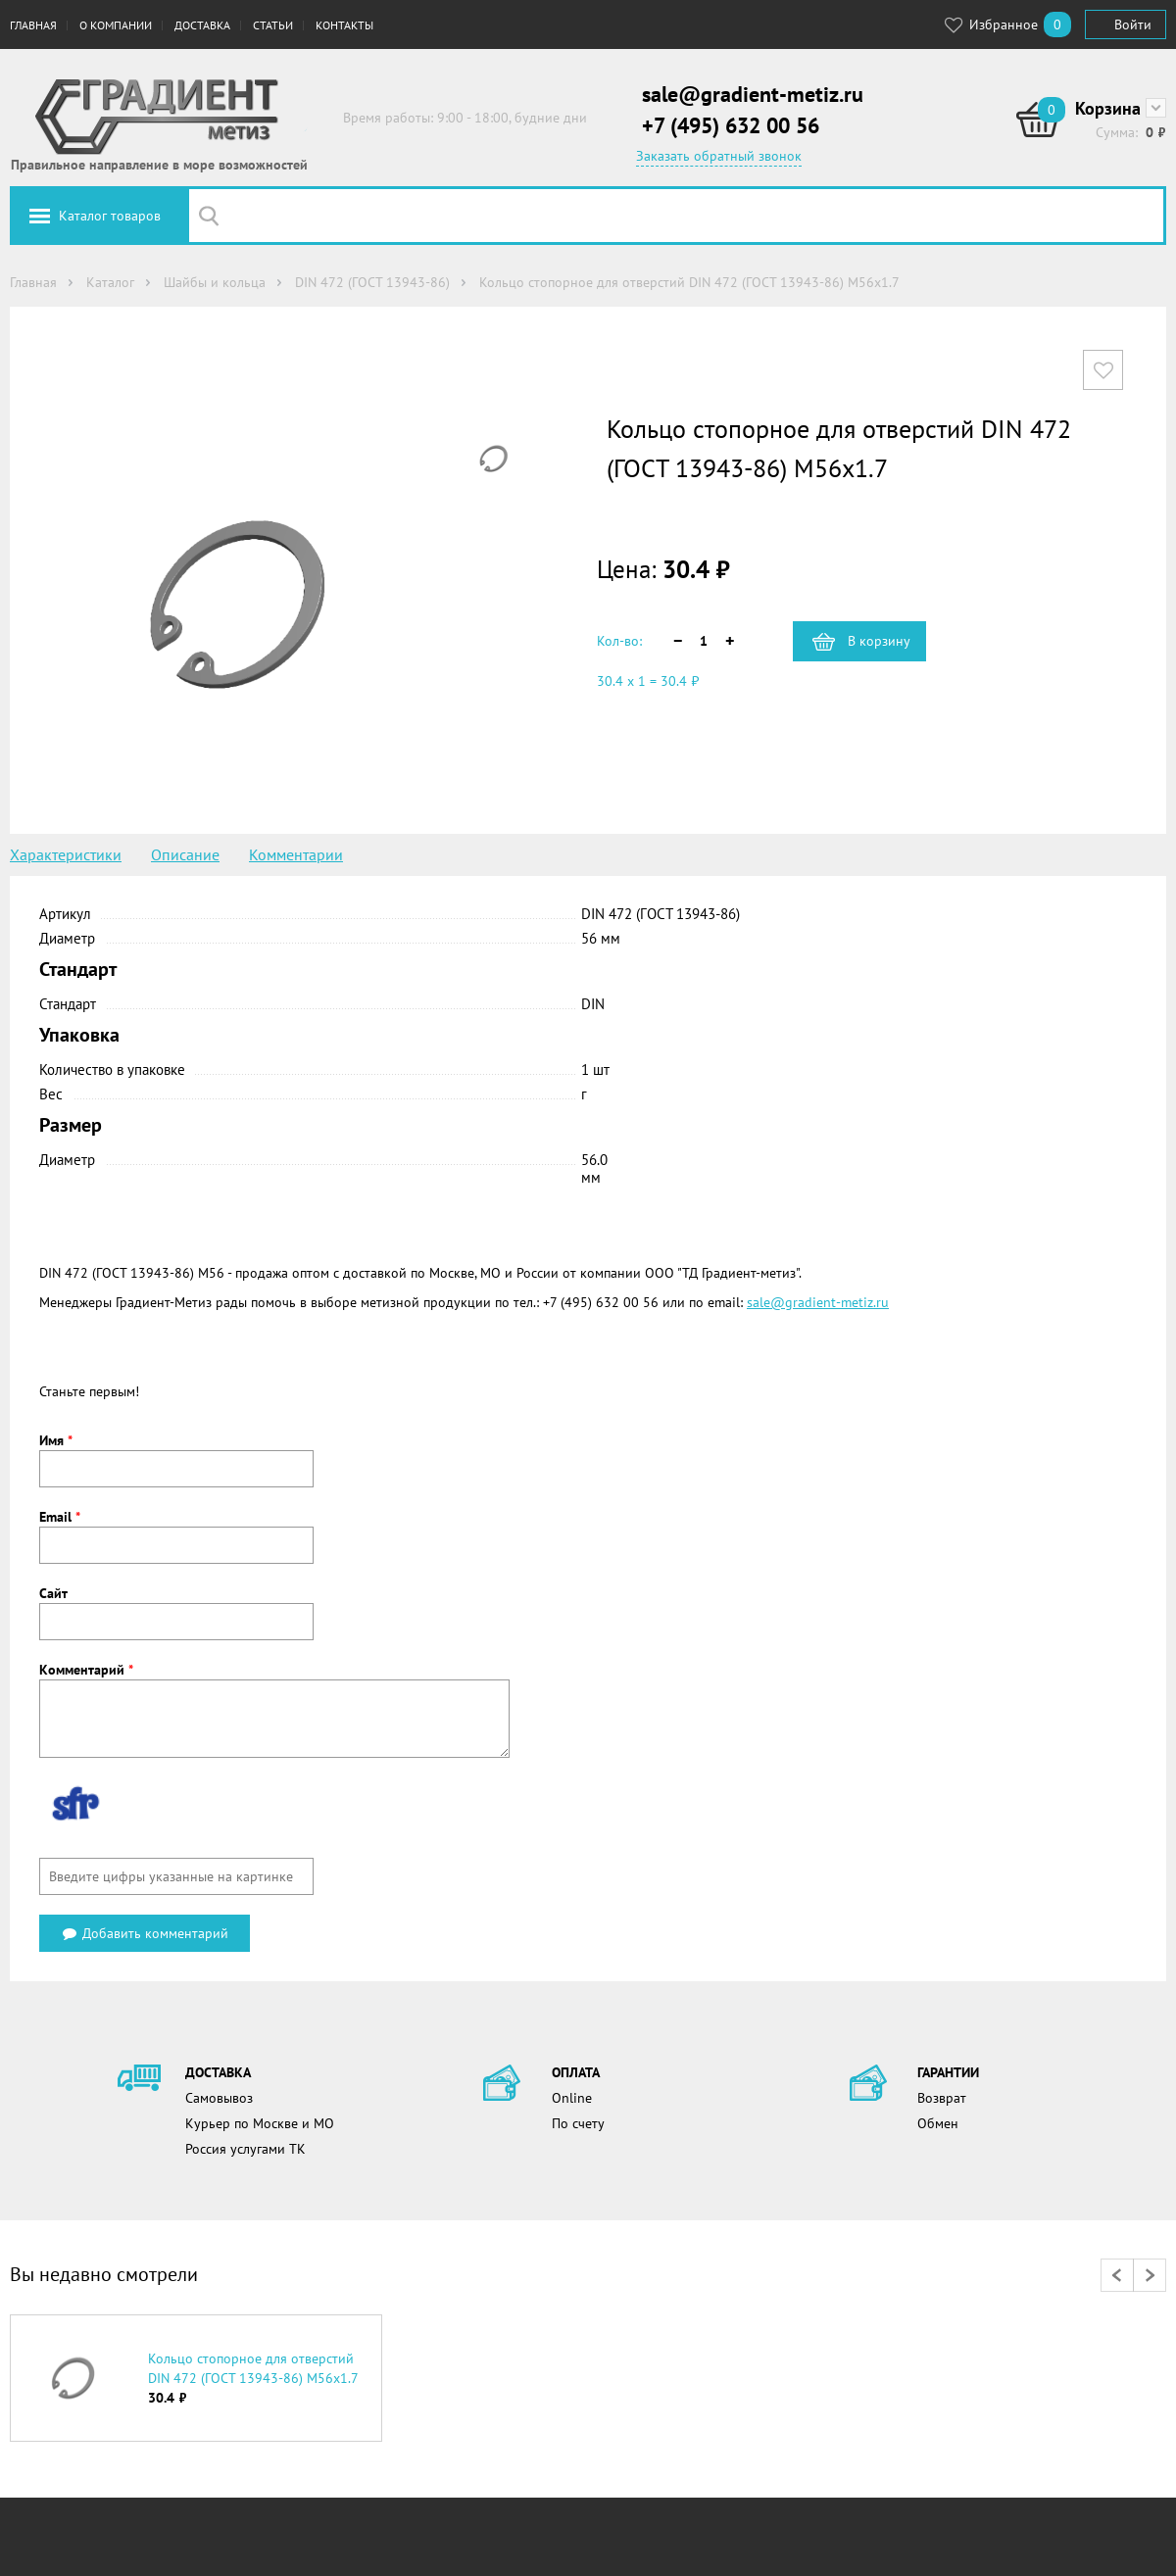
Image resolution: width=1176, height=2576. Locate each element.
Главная (33, 25)
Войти (1133, 24)
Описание (185, 854)
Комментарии (296, 854)
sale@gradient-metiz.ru (752, 94)
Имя (56, 1440)
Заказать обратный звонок (719, 156)
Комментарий (86, 1669)
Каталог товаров (110, 215)
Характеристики (66, 854)
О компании (115, 25)
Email (59, 1517)
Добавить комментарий (144, 1933)
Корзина (1108, 108)
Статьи (273, 25)
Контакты (344, 25)
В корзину (879, 641)
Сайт (53, 1593)
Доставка (202, 25)
